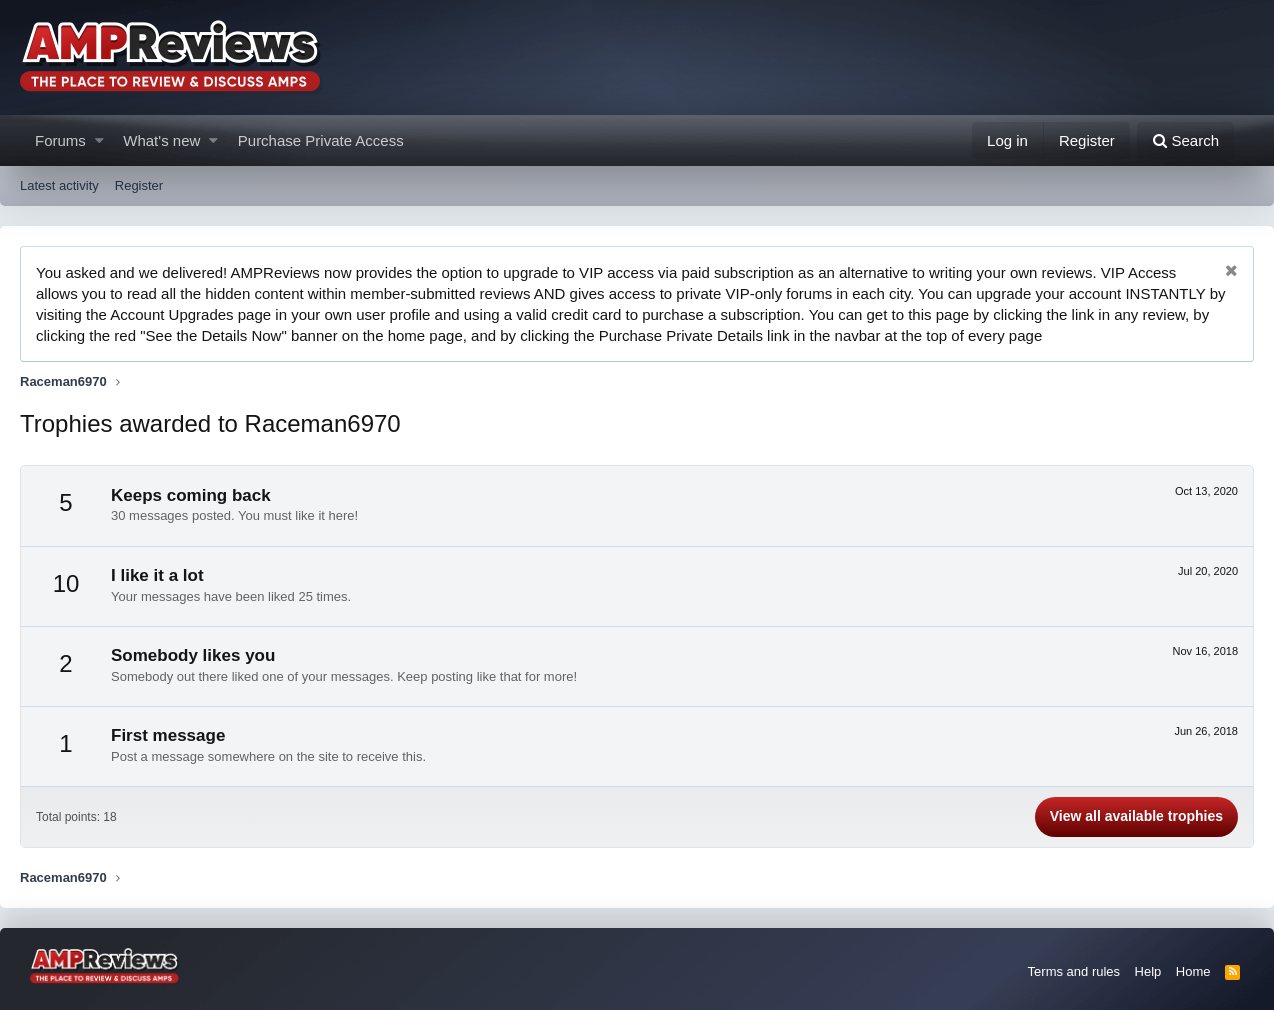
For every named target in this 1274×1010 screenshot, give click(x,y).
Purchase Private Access (321, 140)
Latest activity (59, 185)
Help (1148, 971)
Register (139, 185)
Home (1193, 971)
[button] (99, 140)
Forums (60, 140)
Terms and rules (1074, 971)
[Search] (1185, 140)
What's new (161, 140)
